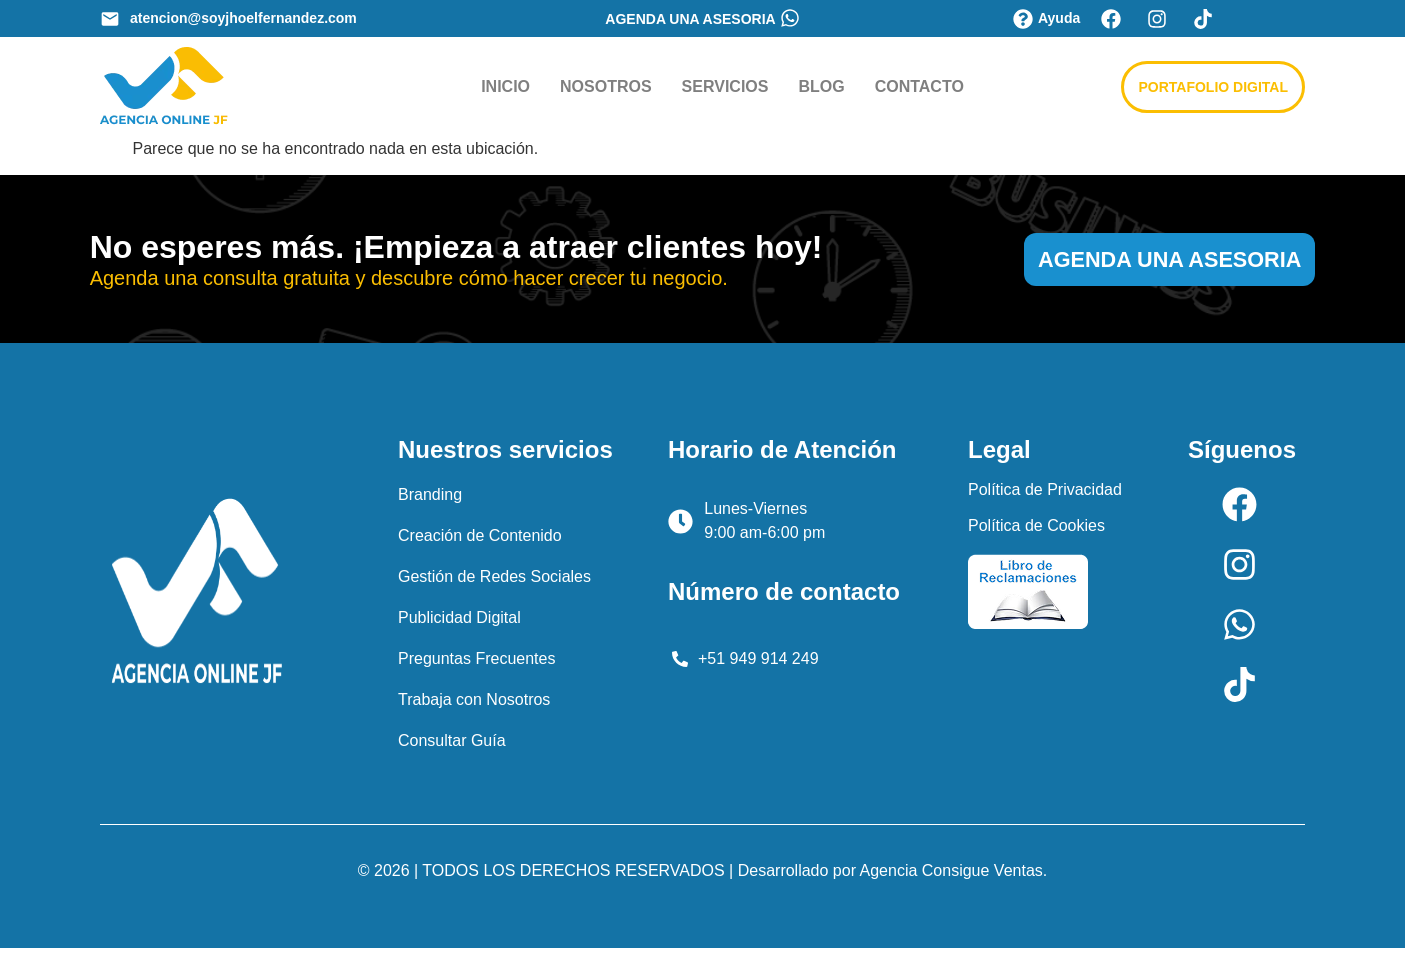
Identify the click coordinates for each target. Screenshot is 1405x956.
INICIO (505, 86)
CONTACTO (919, 86)
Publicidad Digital (459, 625)
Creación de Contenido (480, 543)
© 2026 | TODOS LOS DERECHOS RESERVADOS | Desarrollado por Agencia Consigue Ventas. (702, 878)
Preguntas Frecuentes (476, 666)
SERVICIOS (725, 86)
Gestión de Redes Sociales (494, 584)
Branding (430, 502)
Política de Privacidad (1045, 497)
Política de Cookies (1036, 533)
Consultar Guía (452, 748)
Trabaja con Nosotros (474, 707)
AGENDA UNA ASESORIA (690, 19)
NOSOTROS (606, 86)
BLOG (821, 86)
